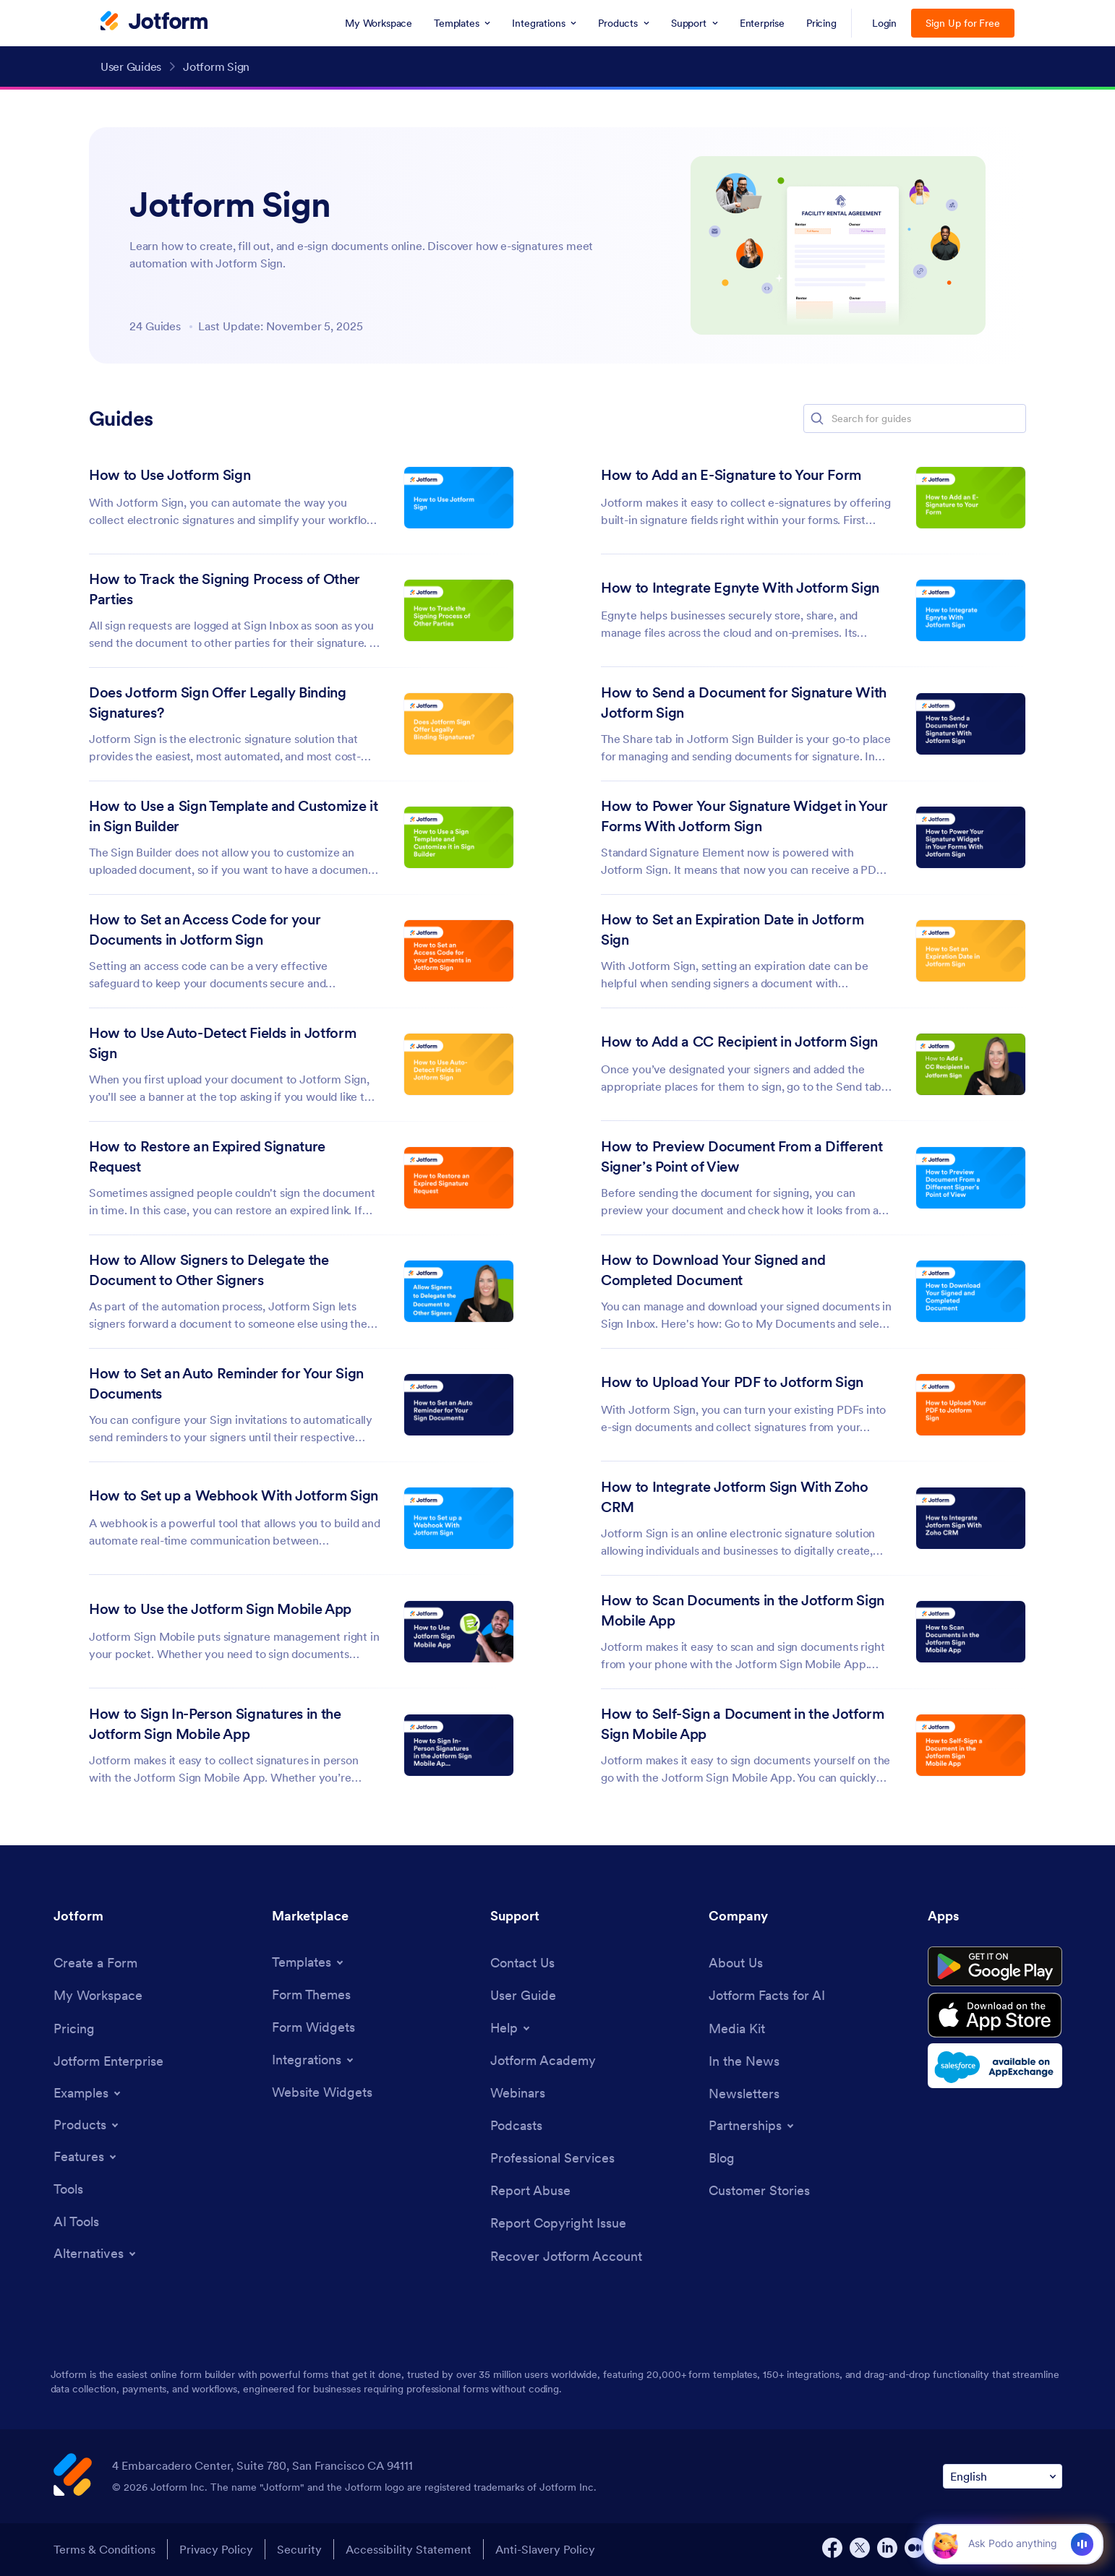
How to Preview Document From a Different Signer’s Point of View (741, 1156)
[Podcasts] (516, 2125)
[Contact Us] (522, 1962)
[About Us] (736, 1962)
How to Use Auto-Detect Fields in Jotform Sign (222, 1042)
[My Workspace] (98, 1995)
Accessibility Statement (408, 2549)
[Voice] (1082, 2544)
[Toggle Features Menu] (86, 2157)
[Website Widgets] (322, 2092)
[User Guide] (523, 1995)
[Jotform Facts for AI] (767, 1995)
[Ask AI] (1012, 2543)
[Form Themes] (311, 1994)
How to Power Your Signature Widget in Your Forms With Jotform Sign (744, 816)
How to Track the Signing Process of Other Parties (224, 589)
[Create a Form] (95, 1962)
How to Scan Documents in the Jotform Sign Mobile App (742, 1610)
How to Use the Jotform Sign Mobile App (220, 1609)
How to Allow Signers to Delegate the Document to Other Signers (209, 1269)
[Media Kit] (737, 2028)
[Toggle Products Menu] (87, 2125)
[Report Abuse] (530, 2190)
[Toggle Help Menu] (511, 2028)
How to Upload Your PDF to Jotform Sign (732, 1382)
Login (884, 23)
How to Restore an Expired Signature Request (207, 1156)
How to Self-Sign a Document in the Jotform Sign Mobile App (742, 1723)
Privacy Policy (216, 2549)
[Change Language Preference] (1002, 2476)
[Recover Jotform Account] (566, 2256)
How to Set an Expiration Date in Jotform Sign (732, 929)
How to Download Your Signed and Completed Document (713, 1269)
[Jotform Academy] (543, 2060)
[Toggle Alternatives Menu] (96, 2254)
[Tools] (68, 2189)
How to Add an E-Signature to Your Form (731, 474)
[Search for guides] (927, 418)
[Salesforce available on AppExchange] (995, 2065)
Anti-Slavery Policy (545, 2549)
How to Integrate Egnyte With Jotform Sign (740, 587)
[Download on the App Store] (995, 2015)
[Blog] (722, 2158)
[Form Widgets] (313, 2027)
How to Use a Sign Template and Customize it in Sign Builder (233, 816)
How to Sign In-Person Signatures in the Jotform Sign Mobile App (215, 1723)
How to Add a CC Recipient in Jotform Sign (739, 1041)
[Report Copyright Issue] (558, 2223)
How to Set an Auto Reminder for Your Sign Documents (226, 1383)
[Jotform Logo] (154, 22)
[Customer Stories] (759, 2190)
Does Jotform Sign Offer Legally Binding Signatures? (217, 702)
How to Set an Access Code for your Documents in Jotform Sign (204, 929)
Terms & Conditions (104, 2549)
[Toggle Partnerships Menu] (752, 2126)
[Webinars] (517, 2093)
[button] (817, 418)
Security (299, 2549)
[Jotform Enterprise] (108, 2061)
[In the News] (744, 2061)
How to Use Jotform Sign (169, 474)
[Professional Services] (552, 2158)
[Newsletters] (744, 2093)
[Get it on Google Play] (995, 1966)
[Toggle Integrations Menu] (314, 2060)
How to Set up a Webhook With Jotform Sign (233, 1495)
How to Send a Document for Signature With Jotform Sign (744, 702)
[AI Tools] (76, 2221)
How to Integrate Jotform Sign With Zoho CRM (734, 1496)
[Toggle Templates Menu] (309, 1962)
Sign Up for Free (963, 23)
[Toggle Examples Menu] (88, 2093)
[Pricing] (74, 2028)
